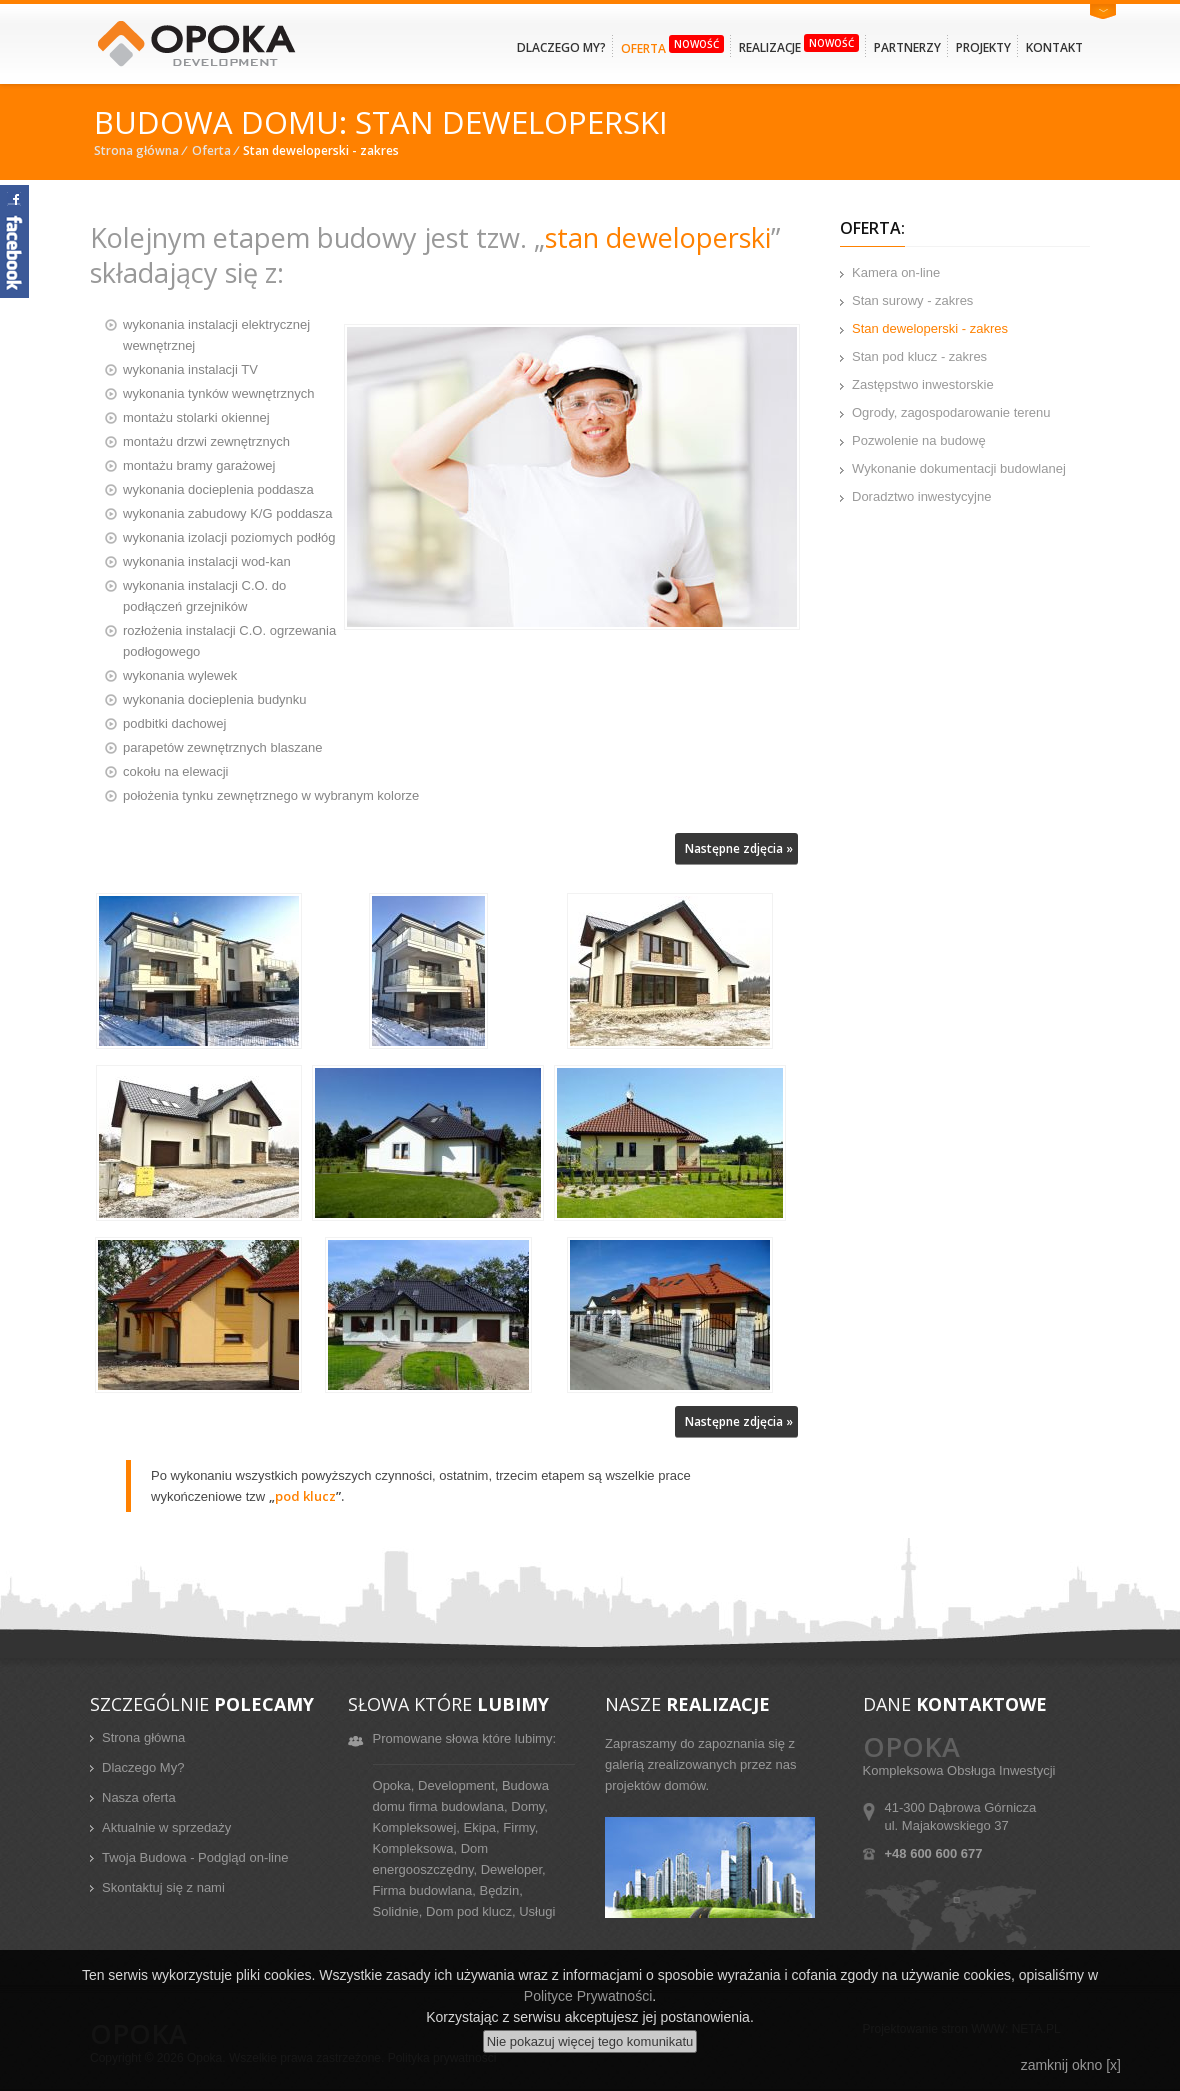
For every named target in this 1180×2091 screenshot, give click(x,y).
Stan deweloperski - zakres (930, 328)
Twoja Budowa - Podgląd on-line (195, 1857)
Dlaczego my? (561, 47)
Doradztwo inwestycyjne (921, 496)
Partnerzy (907, 47)
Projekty (983, 47)
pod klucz (305, 1496)
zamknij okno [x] (1071, 2065)
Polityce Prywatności (588, 1996)
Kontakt (1054, 47)
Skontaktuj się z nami (163, 1887)
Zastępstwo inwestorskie (923, 384)
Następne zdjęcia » (739, 848)
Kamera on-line (896, 272)
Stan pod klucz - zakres (919, 356)
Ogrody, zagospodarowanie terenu (951, 412)
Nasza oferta (139, 1797)
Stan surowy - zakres (912, 300)
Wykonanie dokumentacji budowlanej (959, 468)
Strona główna (136, 150)
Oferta (672, 46)
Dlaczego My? (143, 1767)
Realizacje (799, 45)
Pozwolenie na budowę (919, 440)
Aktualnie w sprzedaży (166, 1827)
